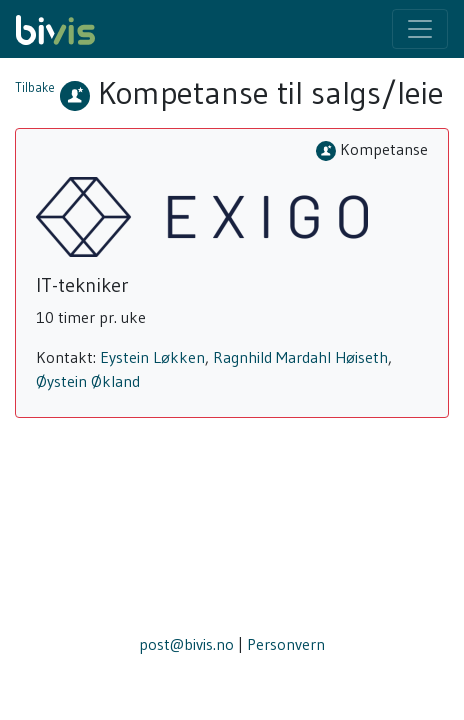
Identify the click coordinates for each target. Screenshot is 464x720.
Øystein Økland (88, 381)
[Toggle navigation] (420, 29)
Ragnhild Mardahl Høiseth (300, 357)
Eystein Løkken (152, 357)
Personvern (286, 644)
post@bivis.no (186, 644)
